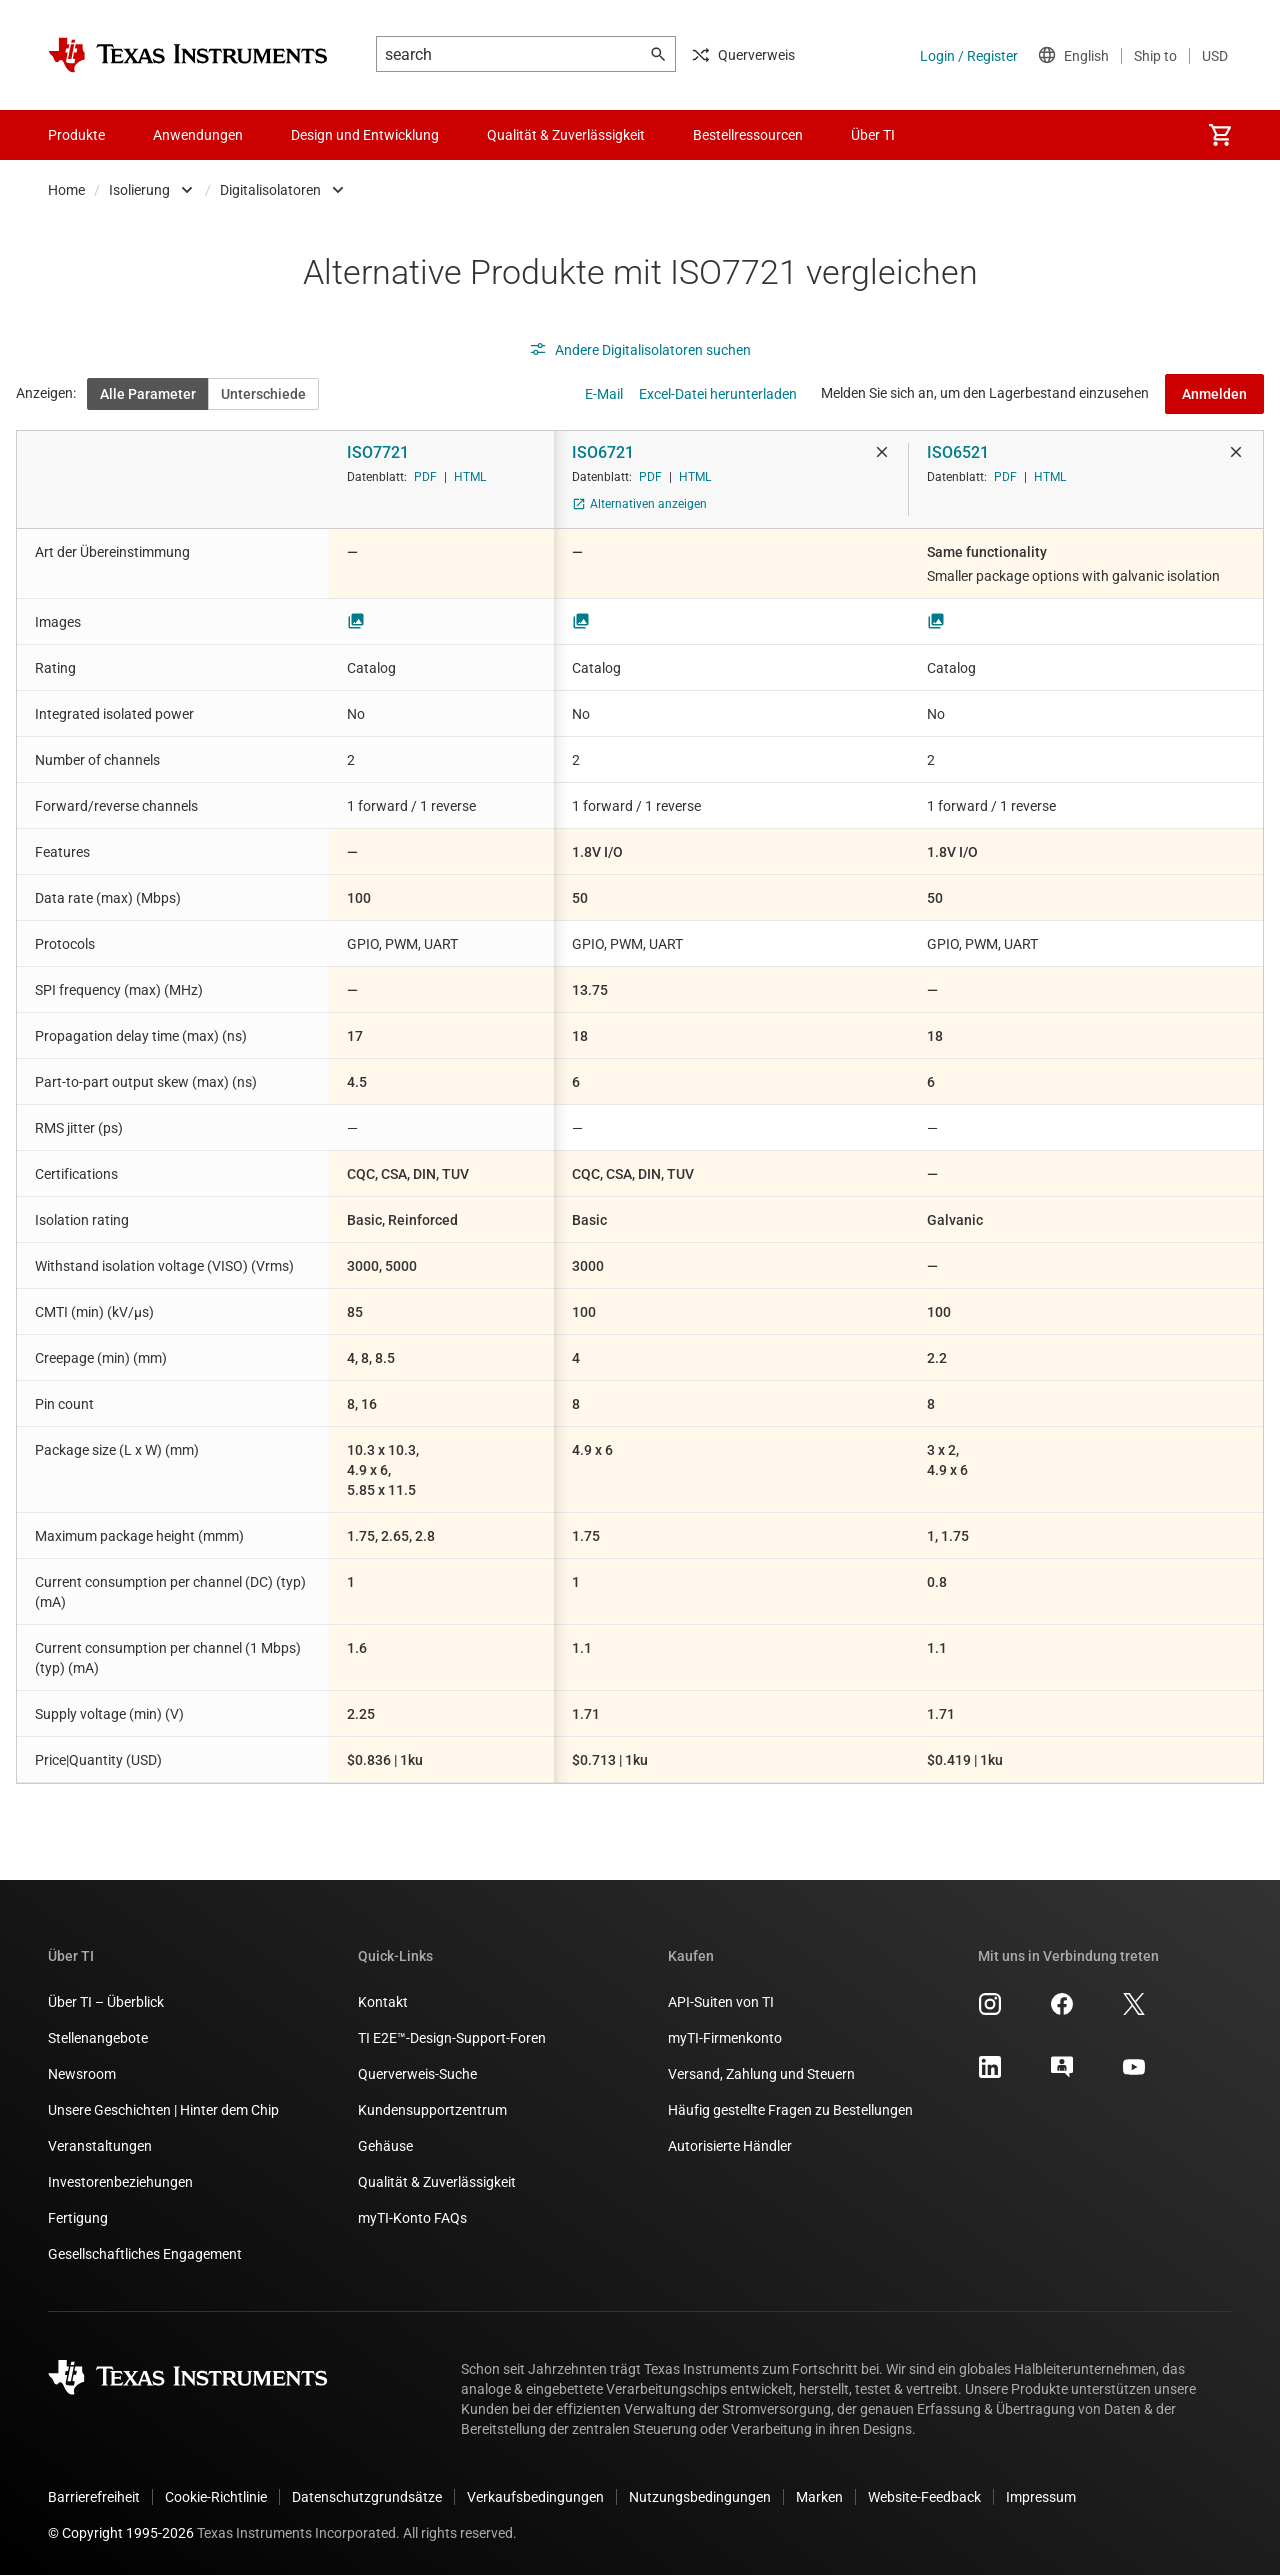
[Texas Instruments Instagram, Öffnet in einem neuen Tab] (990, 2011)
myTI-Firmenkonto (725, 2038)
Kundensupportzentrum (432, 2110)
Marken (819, 2497)
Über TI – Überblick (106, 2002)
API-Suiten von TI (721, 2002)
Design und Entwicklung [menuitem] (365, 135)
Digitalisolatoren (270, 190)
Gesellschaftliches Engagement (145, 2254)
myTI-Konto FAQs (412, 2218)
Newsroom (82, 2074)
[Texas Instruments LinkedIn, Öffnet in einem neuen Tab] (990, 2074)
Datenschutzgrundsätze (367, 2497)
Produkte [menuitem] (76, 135)
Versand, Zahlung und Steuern (761, 2074)
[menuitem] (1220, 135)
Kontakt (383, 2002)
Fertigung (78, 2218)
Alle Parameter (148, 394)
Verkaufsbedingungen (535, 2497)
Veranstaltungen (100, 2146)
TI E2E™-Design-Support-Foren (452, 2038)
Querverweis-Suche (417, 2074)
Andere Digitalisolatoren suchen (640, 350)
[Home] (188, 55)
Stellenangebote (98, 2038)
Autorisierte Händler (730, 2146)
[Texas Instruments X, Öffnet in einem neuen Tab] (1134, 2011)
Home (66, 190)
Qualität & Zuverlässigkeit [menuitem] (566, 135)
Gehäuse (385, 2146)
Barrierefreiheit (94, 2497)
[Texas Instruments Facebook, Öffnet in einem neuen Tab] (1062, 2011)
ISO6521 (958, 452)
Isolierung (139, 190)
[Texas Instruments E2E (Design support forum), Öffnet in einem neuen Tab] (1062, 2074)
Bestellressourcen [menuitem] (748, 135)
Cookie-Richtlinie (216, 2497)
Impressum (1041, 2497)
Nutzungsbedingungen (700, 2497)
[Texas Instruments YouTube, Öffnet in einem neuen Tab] (1134, 2074)
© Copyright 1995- (121, 2533)
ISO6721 (603, 452)
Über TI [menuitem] (873, 135)
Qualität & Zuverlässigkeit (437, 2182)
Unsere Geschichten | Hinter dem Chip (163, 2110)
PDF (425, 477)
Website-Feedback (924, 2497)
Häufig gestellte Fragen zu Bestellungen (790, 2110)
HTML (470, 477)
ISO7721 (378, 452)
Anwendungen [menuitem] (198, 135)
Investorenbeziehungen (120, 2182)
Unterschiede (263, 394)
